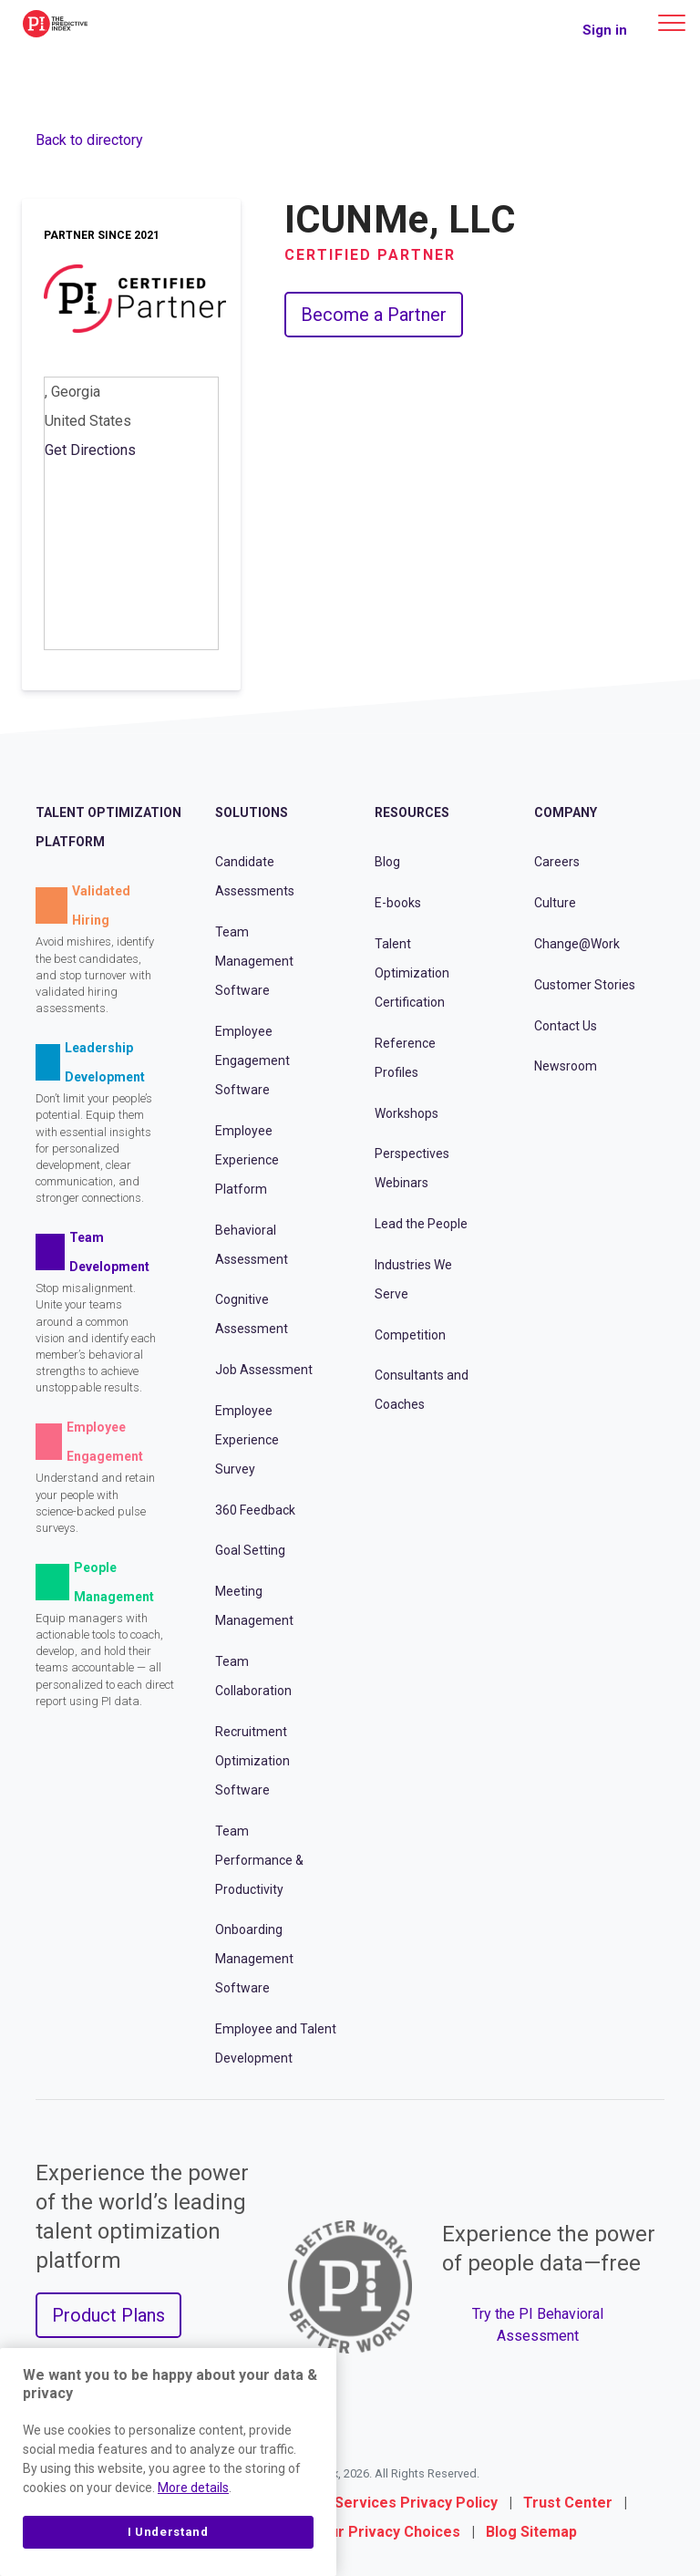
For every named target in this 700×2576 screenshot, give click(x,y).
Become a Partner (374, 315)
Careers (557, 861)
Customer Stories (584, 985)
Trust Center (567, 2502)
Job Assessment (264, 1369)
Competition (410, 1335)
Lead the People (421, 1223)
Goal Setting (250, 1550)
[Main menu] (671, 23)
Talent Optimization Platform (108, 827)
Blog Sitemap (531, 2531)
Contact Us (565, 1026)
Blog (387, 861)
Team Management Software (254, 961)
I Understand (168, 2532)
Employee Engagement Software (252, 1060)
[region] (168, 2462)
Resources (412, 812)
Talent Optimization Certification (412, 972)
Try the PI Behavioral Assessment (537, 2324)
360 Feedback (255, 1510)
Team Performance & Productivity (259, 1860)
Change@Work (577, 943)
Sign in (604, 30)
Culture (555, 902)
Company (565, 812)
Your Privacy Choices (386, 2531)
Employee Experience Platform (247, 1159)
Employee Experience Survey (247, 1439)
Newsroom (565, 1066)
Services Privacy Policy (416, 2502)
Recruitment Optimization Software (252, 1760)
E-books (398, 902)
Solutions (251, 812)
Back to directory (89, 140)
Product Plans (108, 2315)
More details (193, 2487)
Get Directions (90, 450)
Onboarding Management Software (254, 1958)
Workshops (406, 1113)
